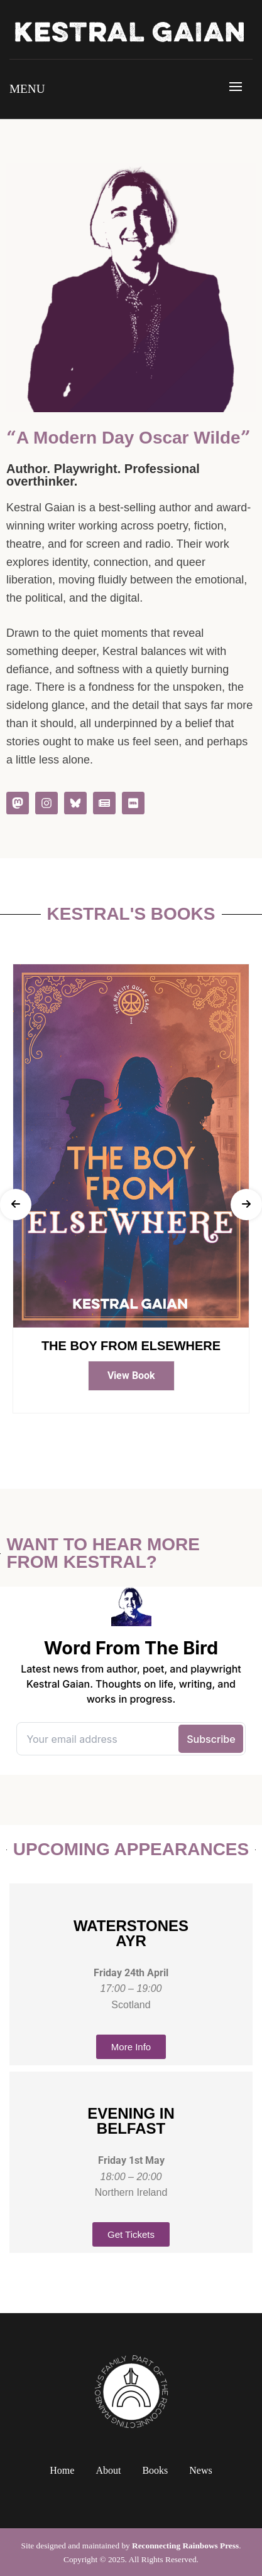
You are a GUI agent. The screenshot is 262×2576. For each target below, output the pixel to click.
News (200, 2470)
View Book (131, 1375)
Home (62, 2470)
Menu (27, 88)
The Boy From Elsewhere (131, 1346)
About (108, 2470)
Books (155, 2470)
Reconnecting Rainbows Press (185, 2545)
